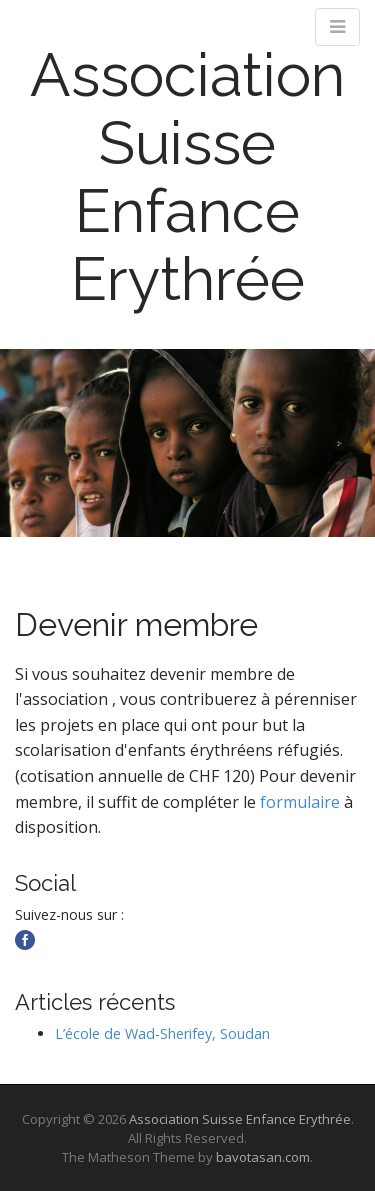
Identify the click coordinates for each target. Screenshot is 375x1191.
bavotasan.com (263, 1157)
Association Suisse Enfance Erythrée (187, 177)
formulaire (300, 802)
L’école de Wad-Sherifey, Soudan (162, 1033)
